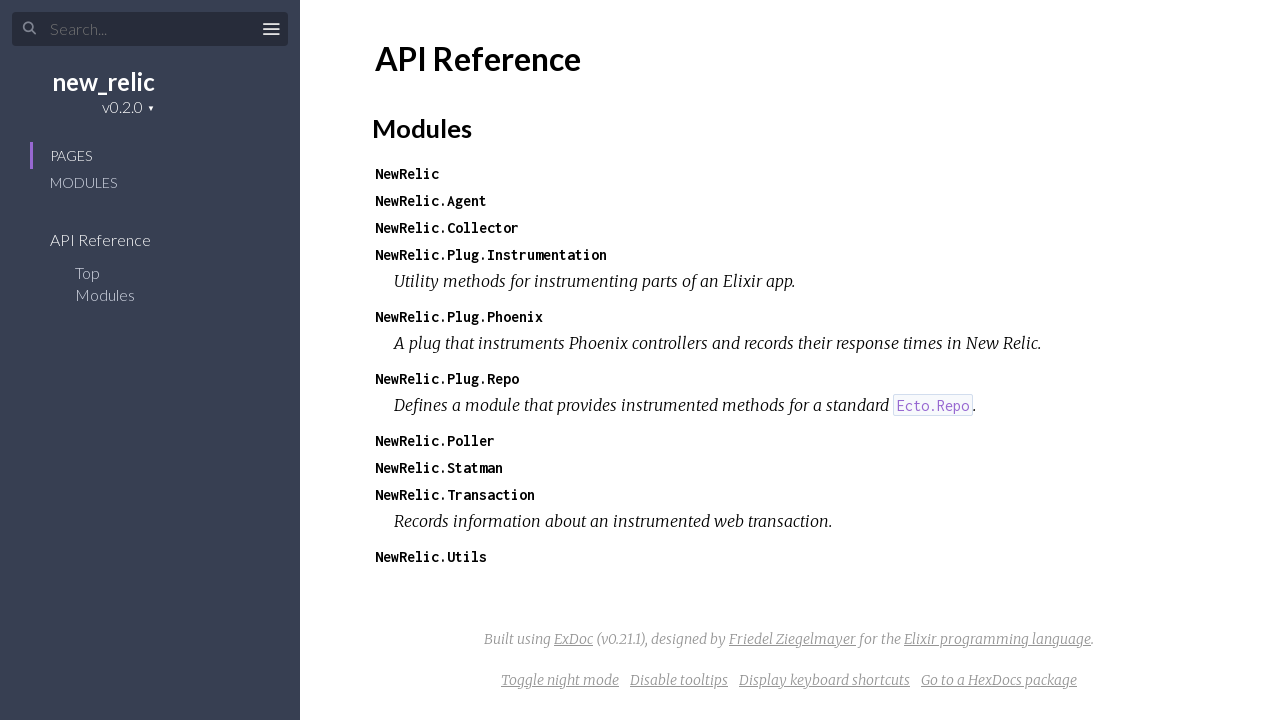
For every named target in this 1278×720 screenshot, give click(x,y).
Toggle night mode (560, 680)
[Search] (150, 29)
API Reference (113, 239)
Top (87, 272)
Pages (71, 155)
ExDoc (573, 639)
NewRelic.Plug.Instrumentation (491, 254)
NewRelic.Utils (431, 556)
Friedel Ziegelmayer (792, 639)
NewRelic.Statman (439, 467)
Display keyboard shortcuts (824, 680)
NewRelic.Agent (431, 200)
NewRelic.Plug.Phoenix (459, 316)
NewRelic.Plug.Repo (447, 378)
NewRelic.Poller (435, 440)
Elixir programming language (997, 639)
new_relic (103, 81)
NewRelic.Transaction (455, 494)
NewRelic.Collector (447, 227)
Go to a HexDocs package (999, 680)
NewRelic (407, 173)
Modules (83, 182)
